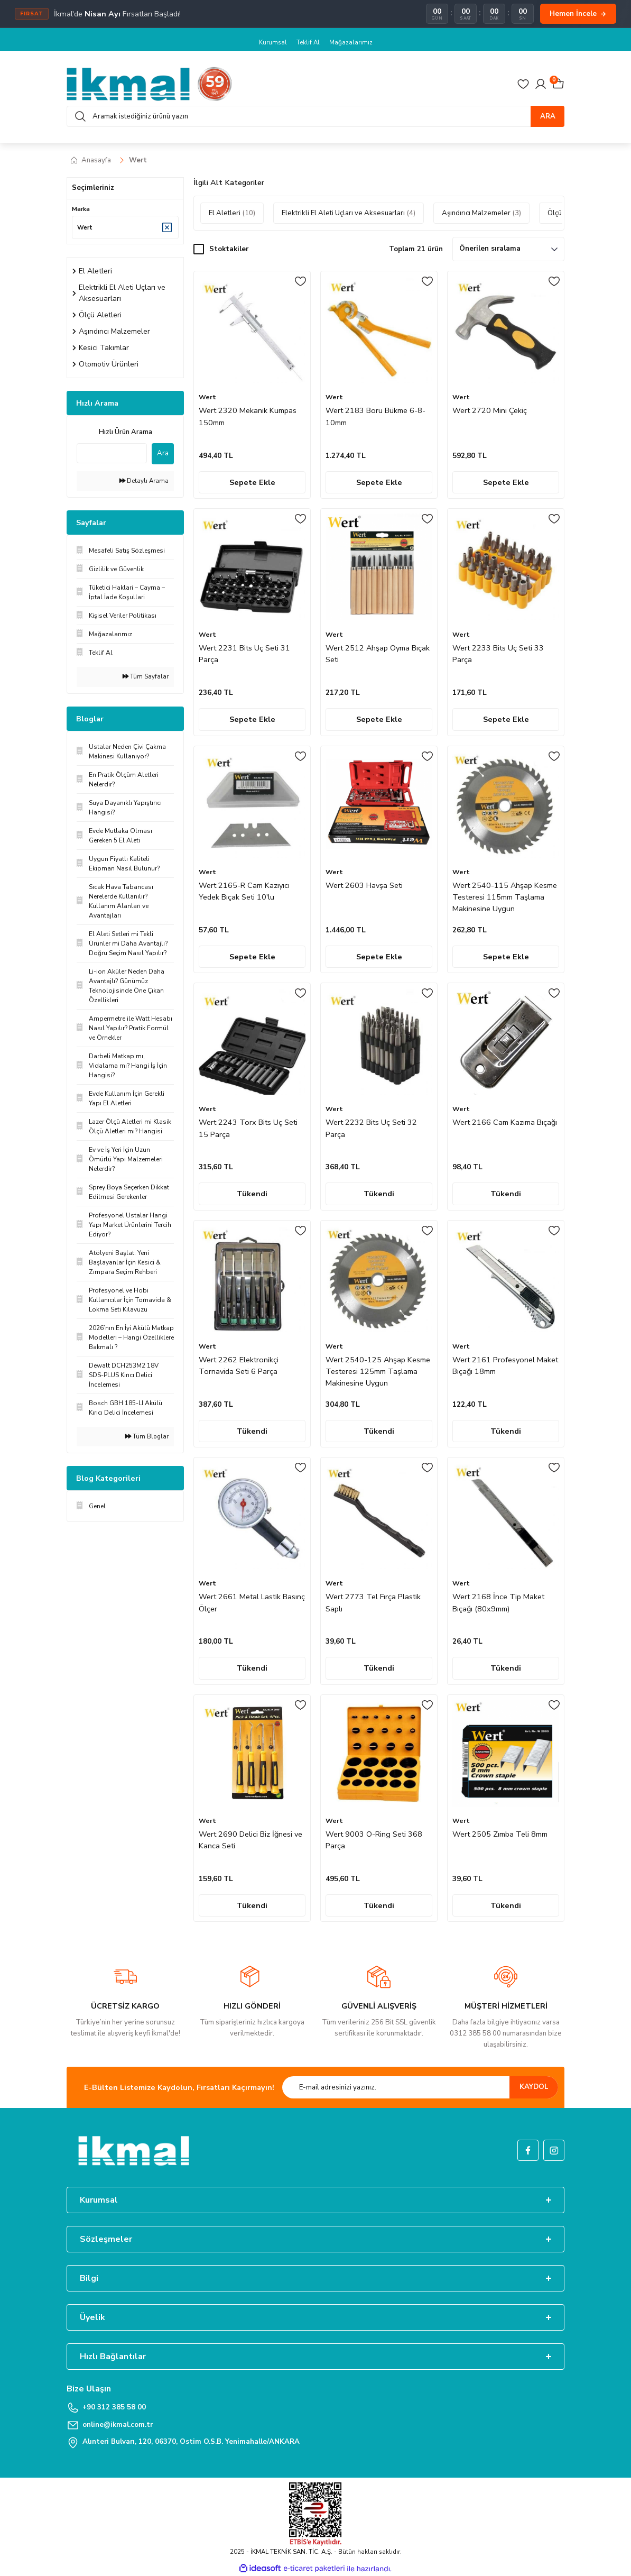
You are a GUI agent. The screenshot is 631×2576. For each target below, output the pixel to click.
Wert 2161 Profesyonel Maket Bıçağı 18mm (505, 1365)
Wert (138, 160)
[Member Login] (540, 84)
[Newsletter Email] (420, 2087)
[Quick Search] (112, 453)
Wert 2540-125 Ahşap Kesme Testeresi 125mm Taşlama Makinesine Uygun (378, 1371)
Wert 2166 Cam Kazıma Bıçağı (504, 1122)
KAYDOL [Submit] (534, 2087)
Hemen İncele (578, 13)
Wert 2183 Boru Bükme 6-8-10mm (375, 416)
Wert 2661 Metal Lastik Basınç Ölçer (252, 1602)
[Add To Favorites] (300, 281)
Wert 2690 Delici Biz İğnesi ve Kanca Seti (250, 1840)
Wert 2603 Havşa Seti (364, 885)
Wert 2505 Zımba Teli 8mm (500, 1834)
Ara (163, 453)
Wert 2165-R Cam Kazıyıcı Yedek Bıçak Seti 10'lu (244, 891)
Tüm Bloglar (147, 1436)
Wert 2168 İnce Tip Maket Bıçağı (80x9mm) (498, 1602)
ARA (547, 116)
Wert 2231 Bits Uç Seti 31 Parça (244, 654)
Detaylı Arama (144, 480)
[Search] (315, 116)
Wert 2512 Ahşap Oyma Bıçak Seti (378, 654)
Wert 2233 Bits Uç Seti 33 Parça (498, 654)
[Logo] (150, 84)
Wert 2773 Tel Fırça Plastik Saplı (373, 1602)
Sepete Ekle (252, 482)
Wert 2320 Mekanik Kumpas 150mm (247, 416)
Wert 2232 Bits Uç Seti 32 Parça (371, 1128)
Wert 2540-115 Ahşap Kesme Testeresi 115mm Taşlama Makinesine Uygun (504, 897)
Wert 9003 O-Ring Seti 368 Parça (374, 1840)
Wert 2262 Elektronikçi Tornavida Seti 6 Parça (239, 1365)
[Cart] (558, 84)
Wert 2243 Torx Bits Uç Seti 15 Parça (248, 1128)
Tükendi (252, 1193)
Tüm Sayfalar (146, 676)
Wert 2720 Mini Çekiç (489, 410)
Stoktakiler (228, 249)
